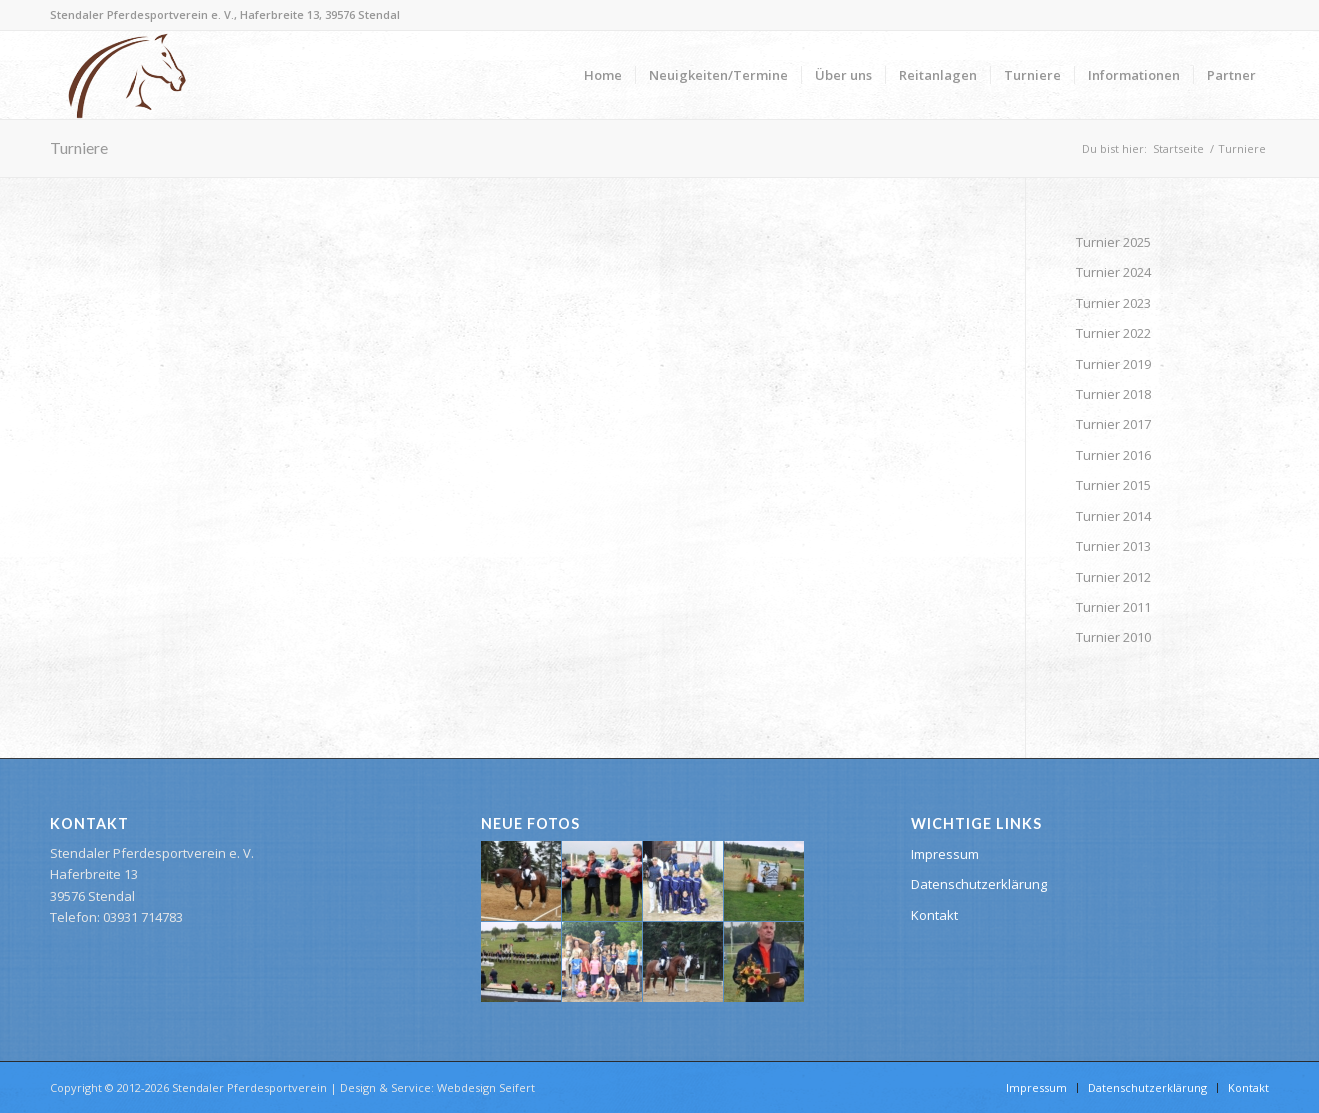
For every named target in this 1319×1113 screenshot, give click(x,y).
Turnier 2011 (1113, 607)
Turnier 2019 (1113, 364)
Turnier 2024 (1113, 272)
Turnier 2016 (1113, 455)
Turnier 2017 (1113, 424)
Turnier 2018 (1113, 394)
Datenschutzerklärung (979, 884)
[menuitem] (603, 75)
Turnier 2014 (1113, 516)
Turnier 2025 (1113, 242)
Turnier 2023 (1113, 303)
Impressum (945, 854)
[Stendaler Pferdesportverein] (127, 75)
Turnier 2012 (1113, 577)
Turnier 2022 (1113, 333)
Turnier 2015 (1113, 485)
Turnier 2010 (1113, 637)
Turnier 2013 (1113, 546)
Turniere (79, 147)
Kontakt (934, 915)
